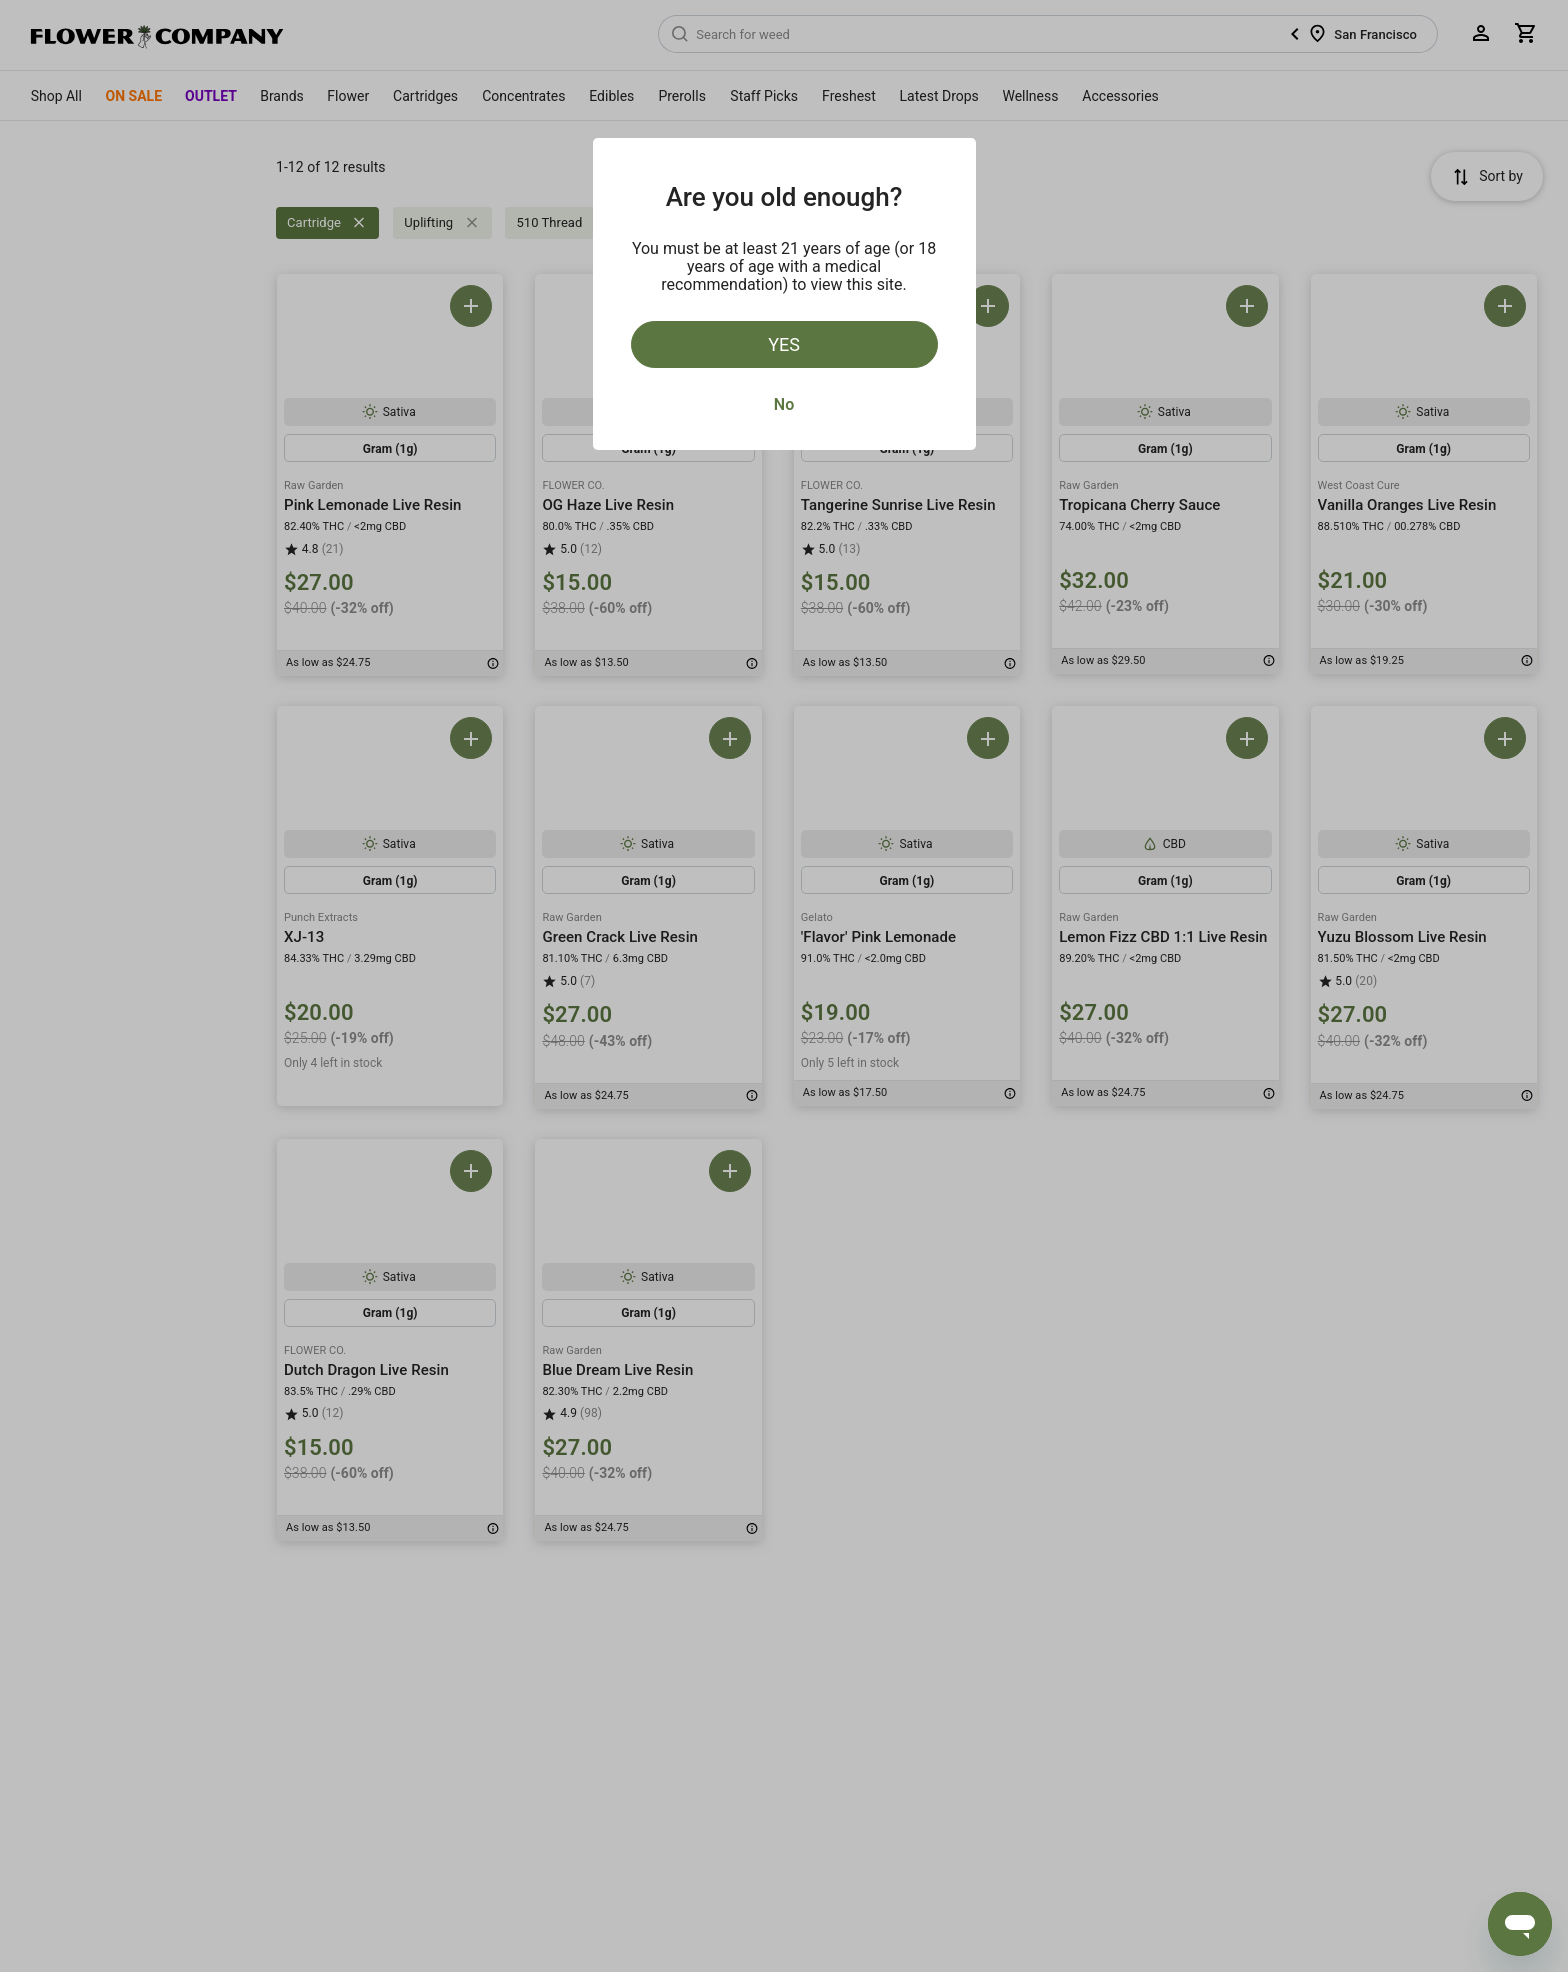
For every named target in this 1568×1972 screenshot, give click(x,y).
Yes (784, 344)
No (784, 404)
